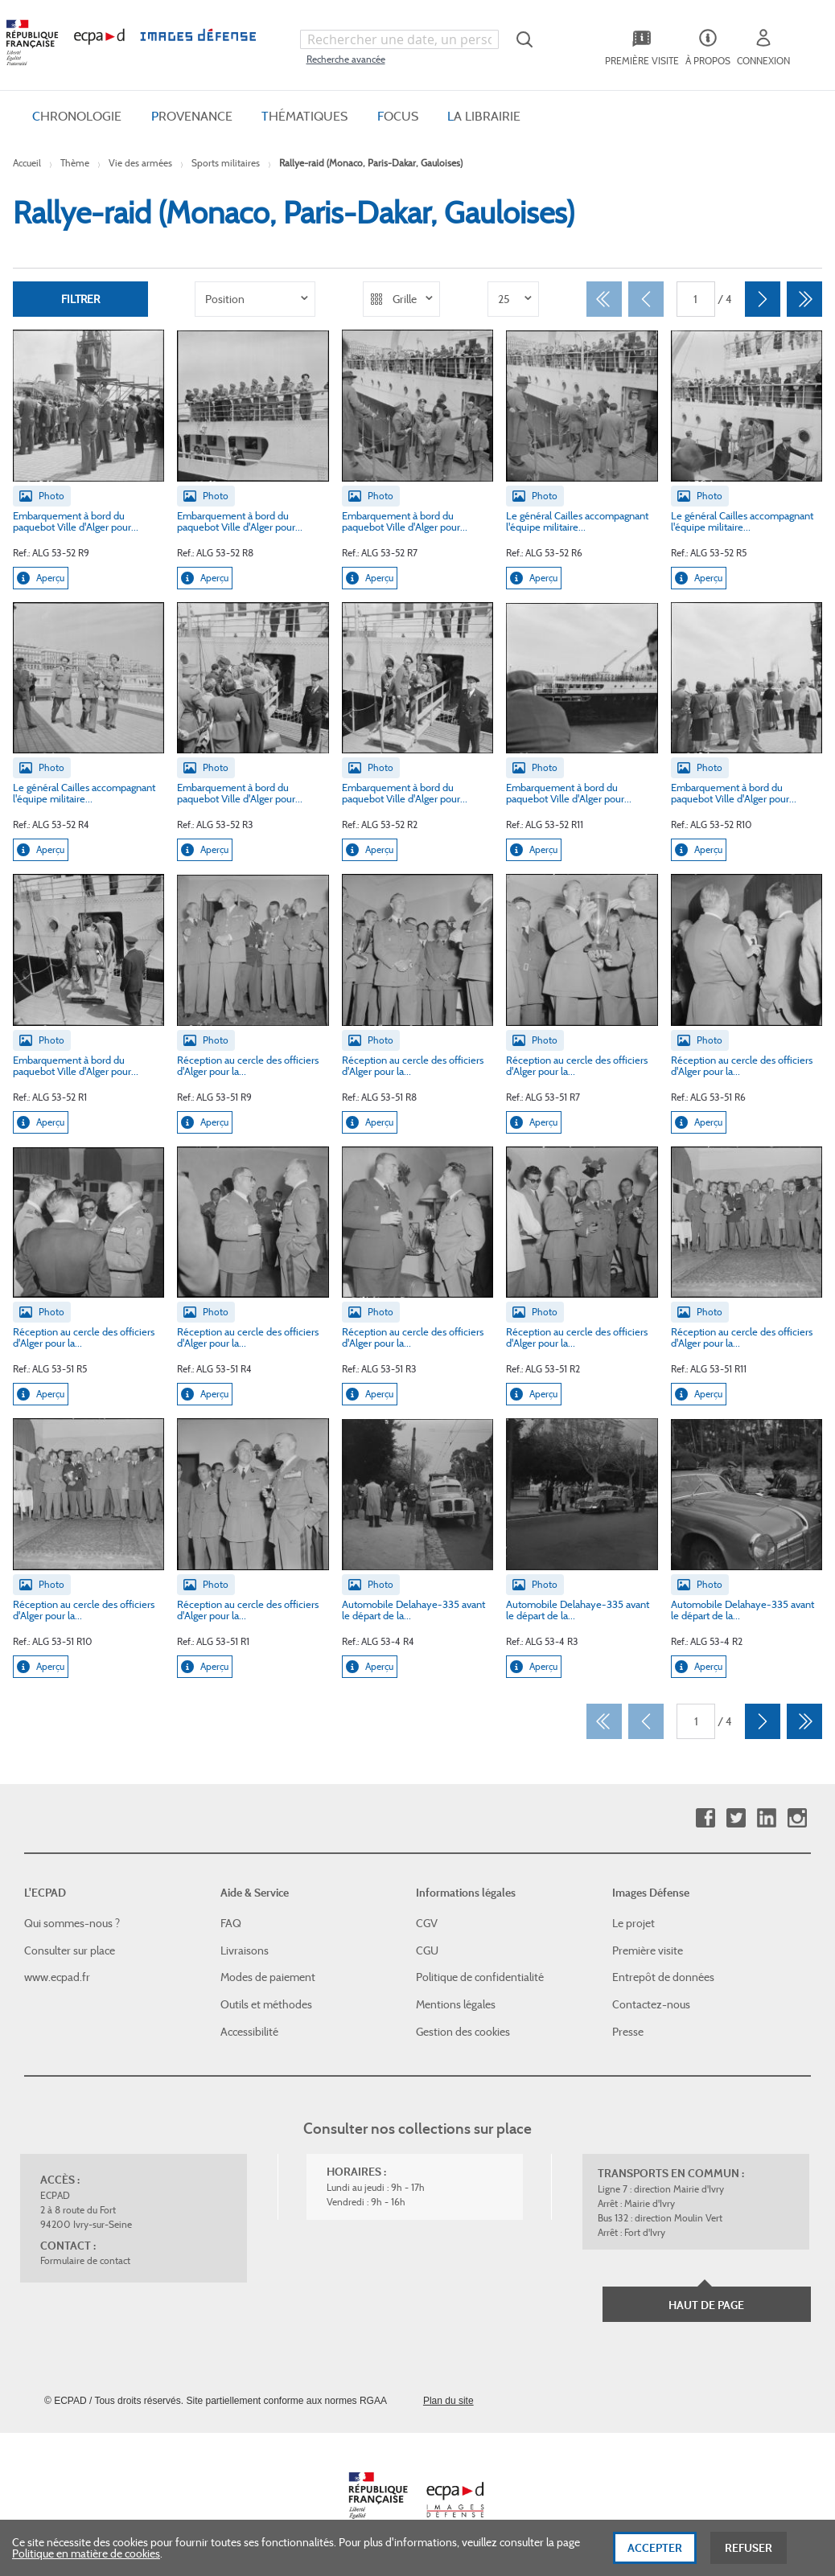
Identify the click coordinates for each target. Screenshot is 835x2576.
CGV (427, 1923)
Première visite (647, 1950)
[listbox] (255, 299)
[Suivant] (762, 299)
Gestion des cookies (463, 2031)
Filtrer (80, 299)
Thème (74, 163)
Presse (628, 2031)
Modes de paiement (267, 1977)
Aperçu (40, 578)
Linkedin (766, 1818)
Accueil (27, 163)
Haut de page (706, 2305)
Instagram (797, 1818)
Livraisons (244, 1950)
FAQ (230, 1923)
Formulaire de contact (85, 2260)
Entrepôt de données (663, 1977)
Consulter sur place (69, 1950)
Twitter (736, 1818)
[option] (255, 299)
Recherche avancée (345, 59)
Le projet (633, 1923)
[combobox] (400, 39)
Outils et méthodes (266, 2004)
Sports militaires (225, 163)
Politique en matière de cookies (86, 2560)
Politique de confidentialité (480, 1977)
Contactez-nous (651, 2004)
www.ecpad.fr (57, 1977)
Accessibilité (249, 2031)
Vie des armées (140, 163)
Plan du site (448, 2400)
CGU (427, 1950)
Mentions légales (456, 2004)
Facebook (705, 1818)
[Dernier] (804, 299)
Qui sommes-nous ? (72, 1923)
